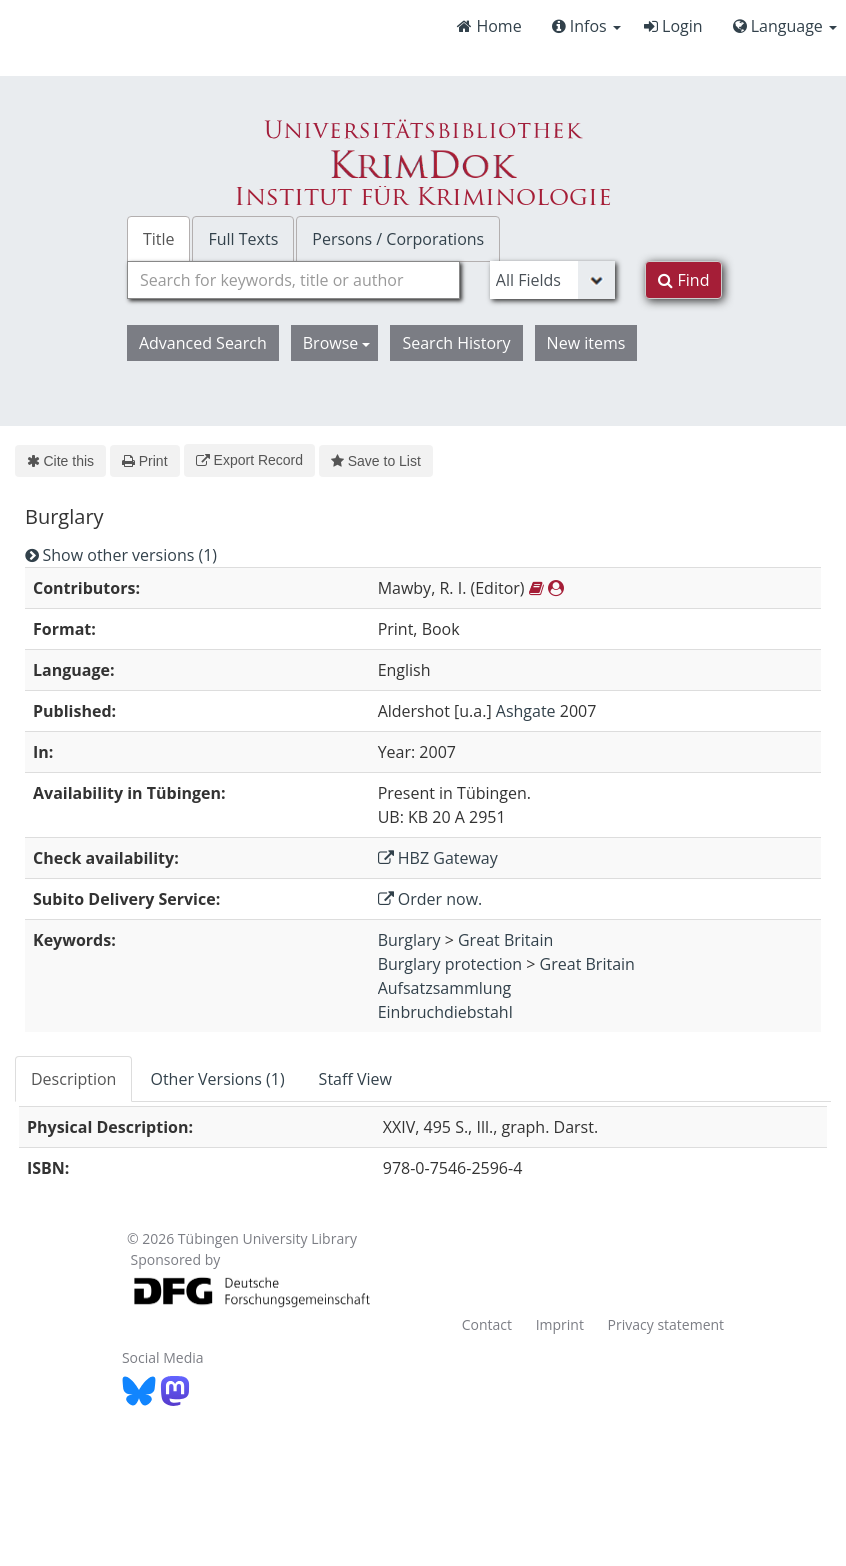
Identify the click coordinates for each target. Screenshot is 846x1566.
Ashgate (526, 711)
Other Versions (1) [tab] (217, 1079)
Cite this (60, 461)
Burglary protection (450, 964)
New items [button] (586, 343)
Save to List (376, 461)
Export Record (249, 460)
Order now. (430, 899)
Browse (337, 343)
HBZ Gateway (438, 858)
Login (673, 26)
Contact (487, 1324)
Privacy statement (666, 1324)
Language (785, 26)
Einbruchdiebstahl (445, 1012)
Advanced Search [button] (203, 343)
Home (489, 26)
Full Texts (243, 239)
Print (144, 461)
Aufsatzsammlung (445, 988)
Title (159, 239)
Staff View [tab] (355, 1079)
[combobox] (293, 280)
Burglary (409, 940)
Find (683, 280)
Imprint (560, 1324)
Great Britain (505, 940)
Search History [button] (456, 343)
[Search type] (553, 280)
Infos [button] (586, 26)
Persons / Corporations (398, 239)
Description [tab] (73, 1079)
